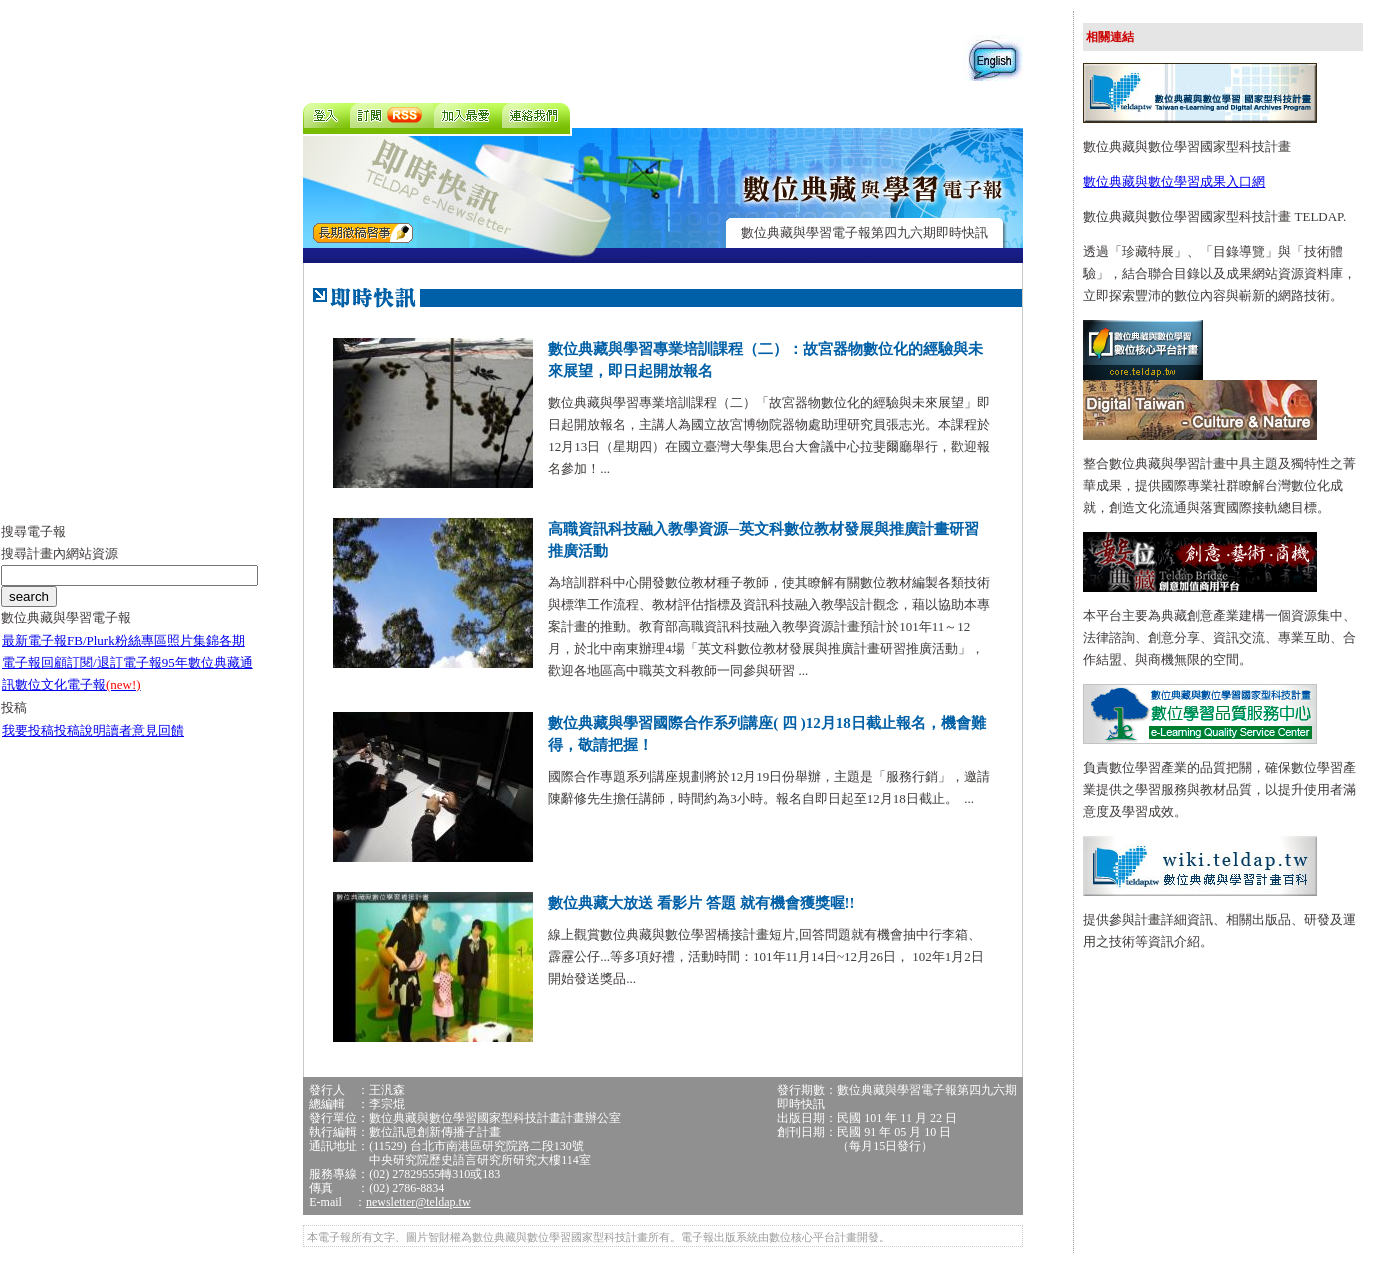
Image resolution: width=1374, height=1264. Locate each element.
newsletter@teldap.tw (418, 1202)
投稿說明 (80, 730)
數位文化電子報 (78, 684)
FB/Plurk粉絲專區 (117, 640)
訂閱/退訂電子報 (114, 662)
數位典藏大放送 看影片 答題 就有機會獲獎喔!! (701, 903)
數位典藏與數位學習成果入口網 (1174, 181)
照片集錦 (193, 640)
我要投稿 (28, 730)
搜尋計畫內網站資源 (59, 553)
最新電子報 (34, 640)
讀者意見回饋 (145, 730)
